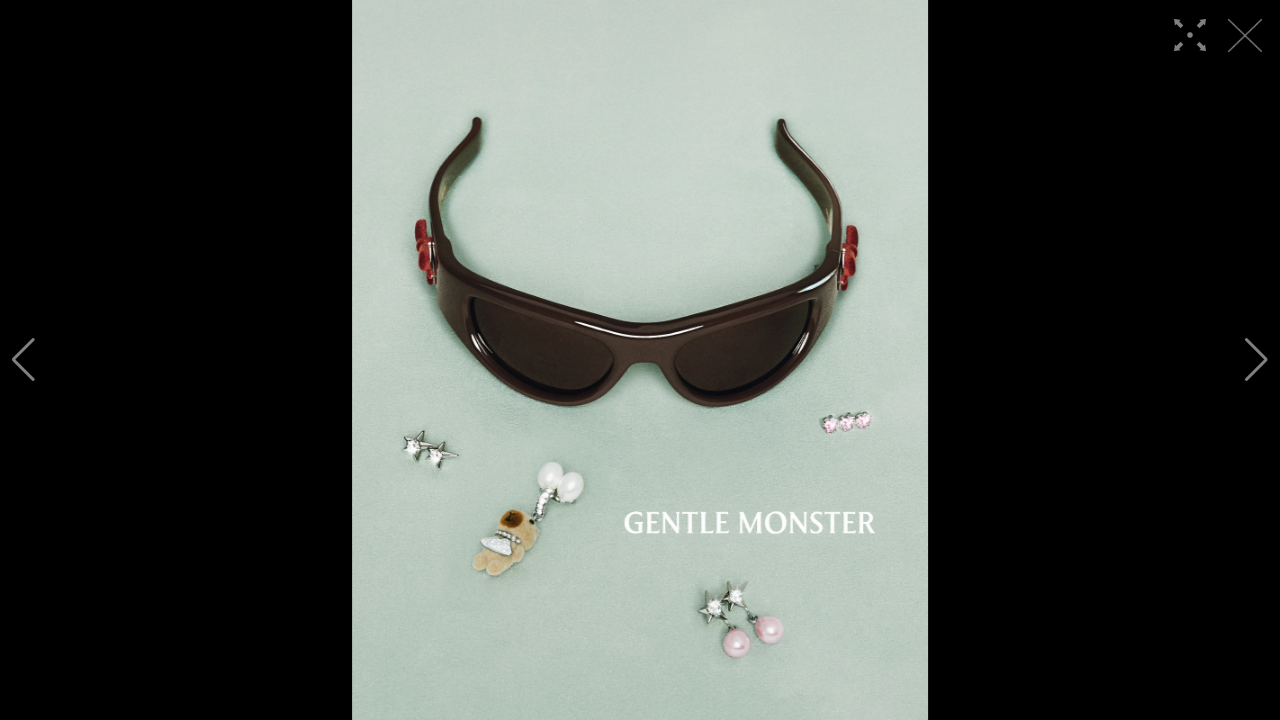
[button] (23, 360)
